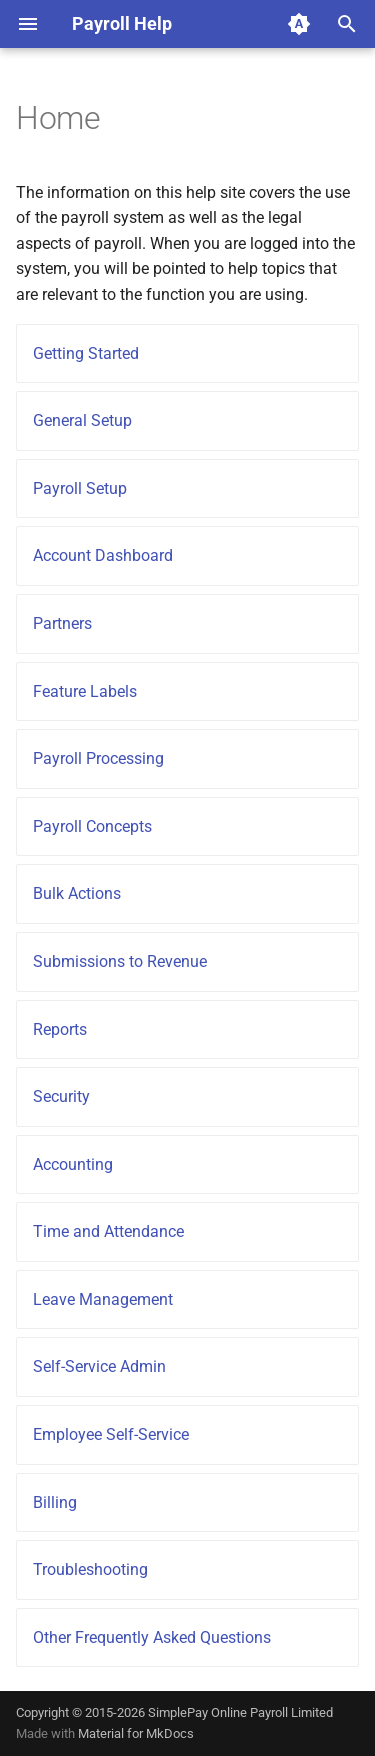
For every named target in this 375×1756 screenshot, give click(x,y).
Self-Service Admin (99, 1366)
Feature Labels (85, 691)
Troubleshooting (90, 1569)
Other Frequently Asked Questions (152, 1637)
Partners (62, 623)
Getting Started (86, 353)
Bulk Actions (77, 893)
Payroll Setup (80, 488)
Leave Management (103, 1299)
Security (61, 1096)
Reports (60, 1029)
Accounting (73, 1164)
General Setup (82, 420)
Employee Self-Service (111, 1434)
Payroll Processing (98, 758)
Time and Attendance (108, 1231)
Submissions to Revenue (120, 961)
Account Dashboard (103, 555)
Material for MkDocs (136, 1733)
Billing (55, 1502)
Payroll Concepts (92, 826)
